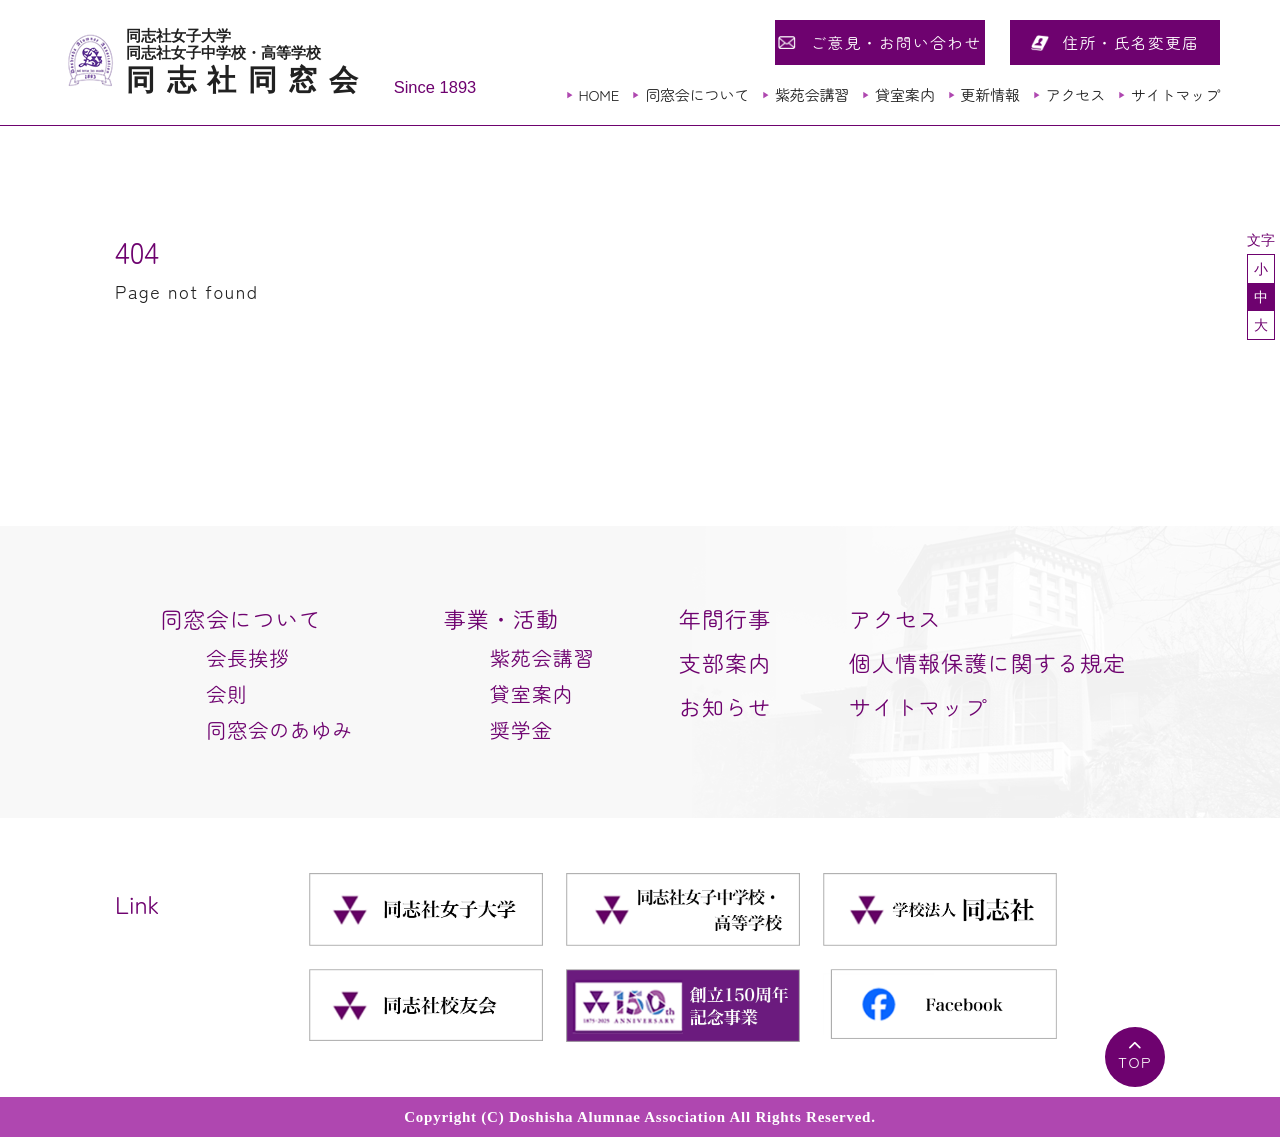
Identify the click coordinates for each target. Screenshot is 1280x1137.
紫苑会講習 (812, 94)
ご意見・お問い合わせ (895, 42)
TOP (1135, 1061)
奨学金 (521, 729)
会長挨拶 (248, 657)
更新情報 (989, 94)
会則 (227, 693)
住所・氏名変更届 (1131, 42)
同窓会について (697, 94)
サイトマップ (1175, 94)
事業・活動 (502, 618)
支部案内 (725, 662)
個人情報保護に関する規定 (987, 662)
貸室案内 (904, 94)
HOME (598, 94)
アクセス (1075, 94)
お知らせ (725, 706)
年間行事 (725, 618)
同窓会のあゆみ (279, 729)
